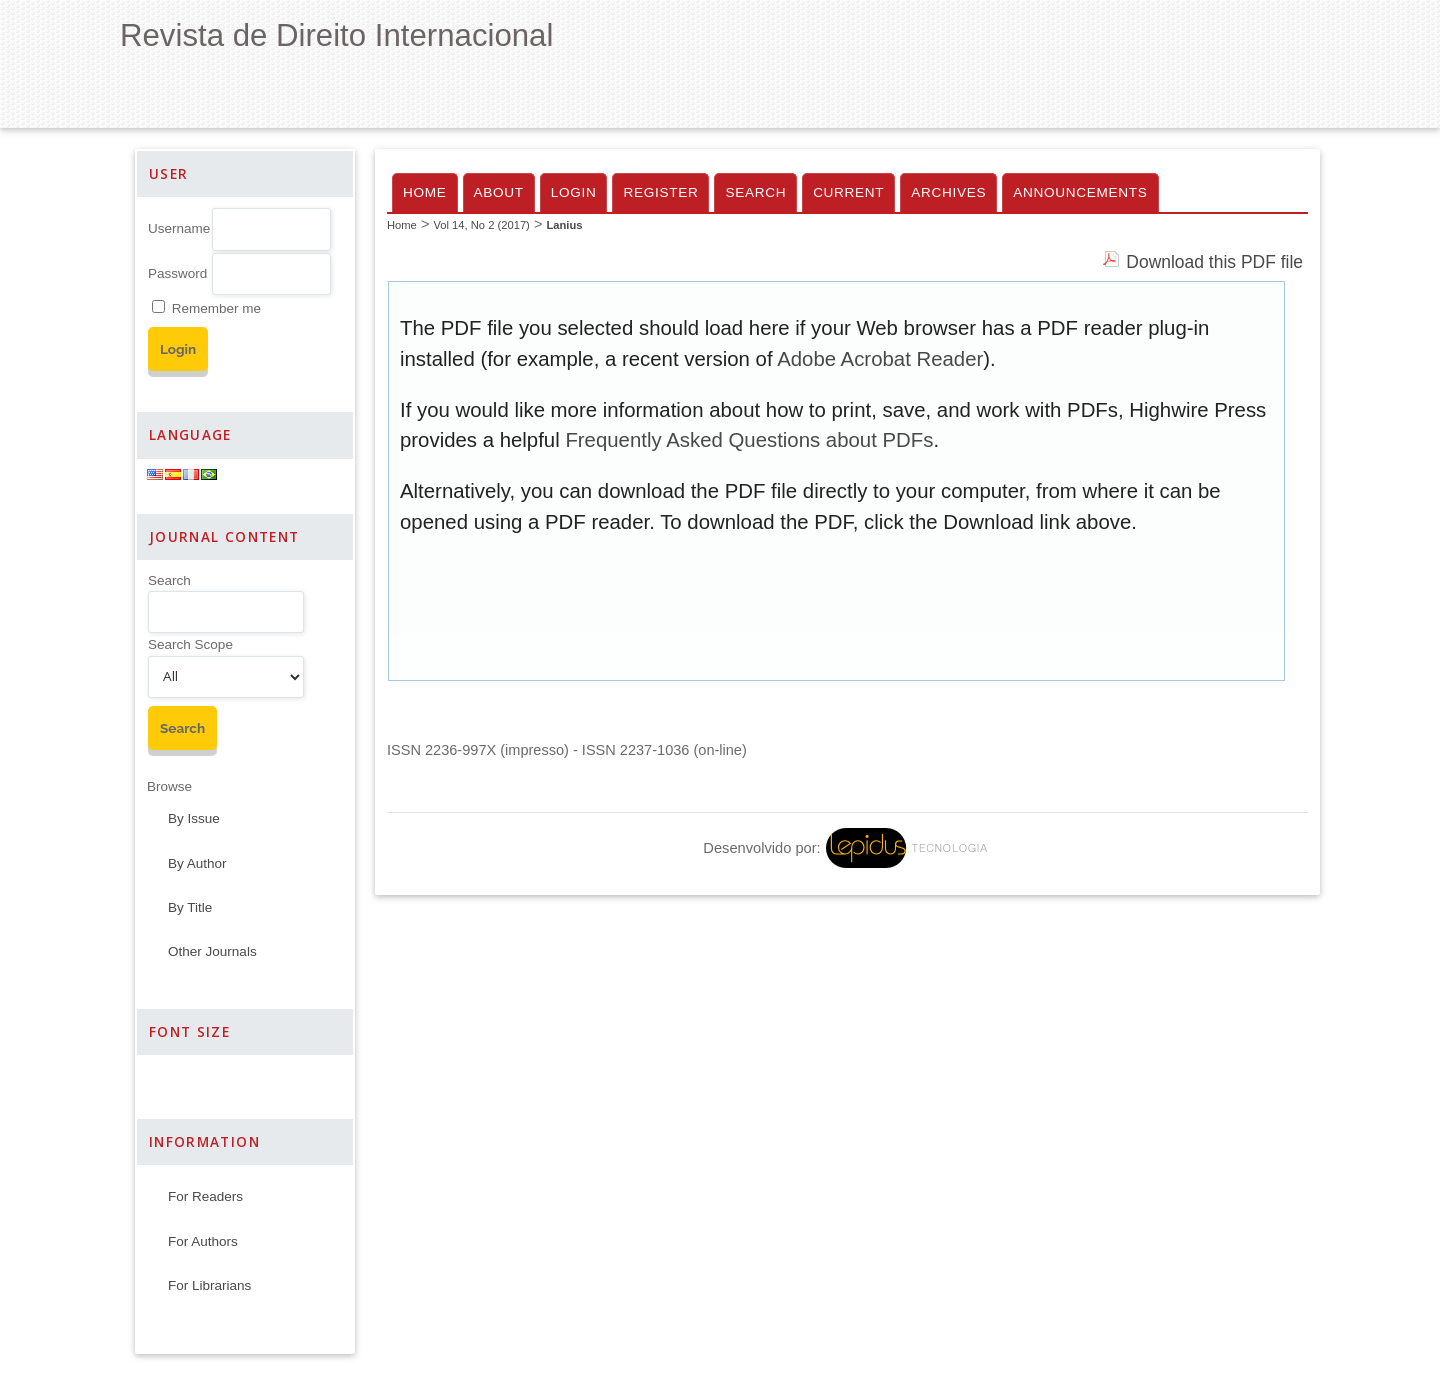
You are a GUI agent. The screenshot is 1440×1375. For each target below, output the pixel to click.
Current (848, 192)
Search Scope (190, 644)
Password (177, 273)
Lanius (564, 225)
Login (574, 192)
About (499, 192)
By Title (190, 907)
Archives (948, 192)
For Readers (205, 1196)
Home (425, 192)
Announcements (1080, 192)
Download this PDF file (1214, 262)
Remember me (216, 308)
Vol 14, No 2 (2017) (481, 225)
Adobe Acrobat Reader (880, 359)
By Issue (194, 818)
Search (169, 580)
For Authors (203, 1241)
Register (660, 192)
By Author (197, 863)
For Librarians (209, 1285)
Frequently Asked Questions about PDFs (749, 440)
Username (179, 228)
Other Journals (212, 951)
